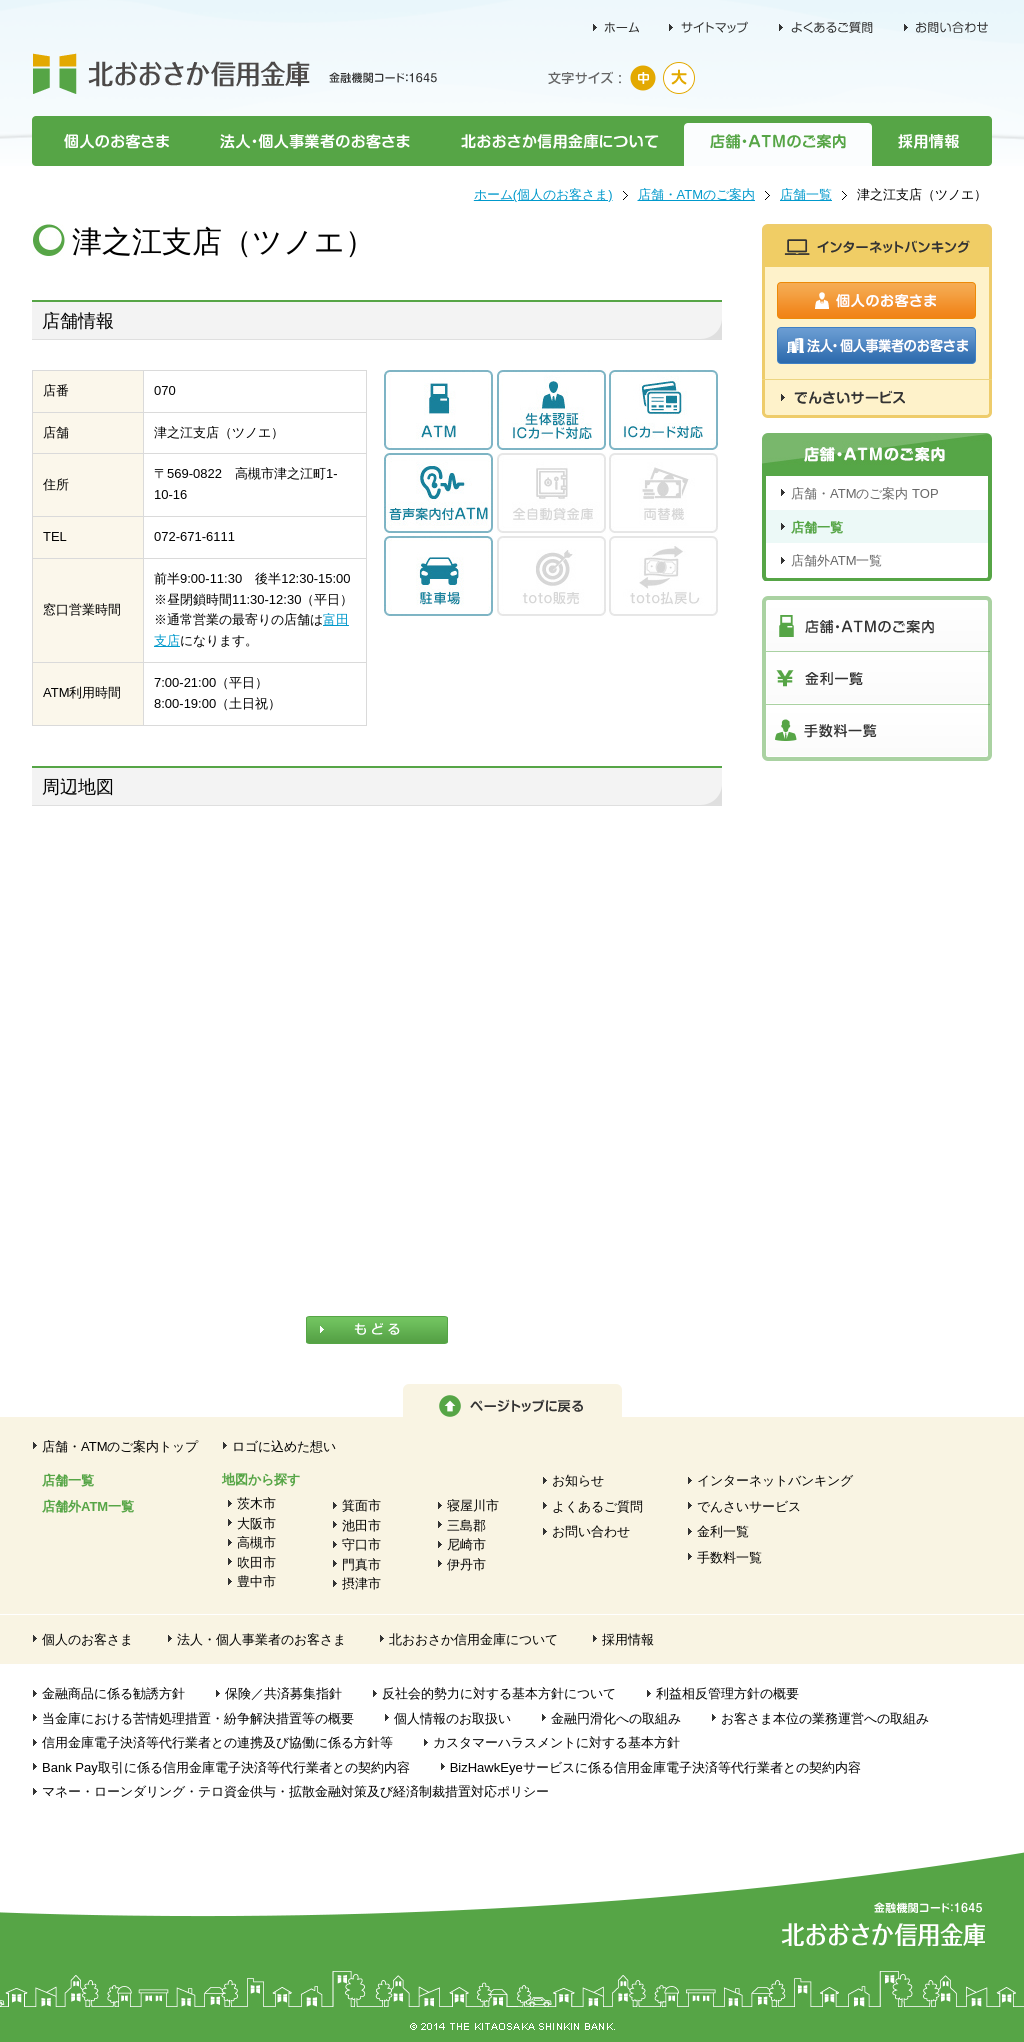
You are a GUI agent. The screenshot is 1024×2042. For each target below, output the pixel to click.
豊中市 (256, 1581)
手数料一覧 (729, 1557)
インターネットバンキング (775, 1480)
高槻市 (256, 1542)
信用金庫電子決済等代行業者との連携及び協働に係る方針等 (217, 1742)
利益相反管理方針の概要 (727, 1693)
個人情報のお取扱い (452, 1718)
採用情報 (932, 141)
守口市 (361, 1544)
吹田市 (256, 1562)
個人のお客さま (113, 141)
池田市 (361, 1525)
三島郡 (466, 1525)
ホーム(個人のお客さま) (543, 194)
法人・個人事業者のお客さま (314, 141)
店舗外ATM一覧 (836, 560)
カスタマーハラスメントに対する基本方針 (556, 1742)
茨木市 (256, 1503)
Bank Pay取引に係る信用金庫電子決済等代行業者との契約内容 (226, 1767)
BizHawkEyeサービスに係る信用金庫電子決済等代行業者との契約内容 (655, 1767)
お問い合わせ (591, 1531)
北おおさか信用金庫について (559, 141)
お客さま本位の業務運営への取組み (825, 1718)
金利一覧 (723, 1531)
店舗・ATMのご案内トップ (120, 1446)
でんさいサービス (749, 1506)
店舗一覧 (806, 194)
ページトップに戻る (512, 1400)
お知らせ (578, 1480)
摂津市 (361, 1583)
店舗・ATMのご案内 (778, 141)
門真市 (361, 1564)
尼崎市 (466, 1544)
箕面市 (361, 1505)
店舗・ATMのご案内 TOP (865, 493)
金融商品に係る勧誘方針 (113, 1693)
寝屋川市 (473, 1505)
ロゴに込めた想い (284, 1446)
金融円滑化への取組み (616, 1718)
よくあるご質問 (597, 1506)
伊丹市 (466, 1564)
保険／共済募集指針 (283, 1693)
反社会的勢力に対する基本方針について (499, 1693)
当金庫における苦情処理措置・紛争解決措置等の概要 (198, 1718)
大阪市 (256, 1523)
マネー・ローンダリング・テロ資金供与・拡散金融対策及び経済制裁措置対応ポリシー (295, 1791)
